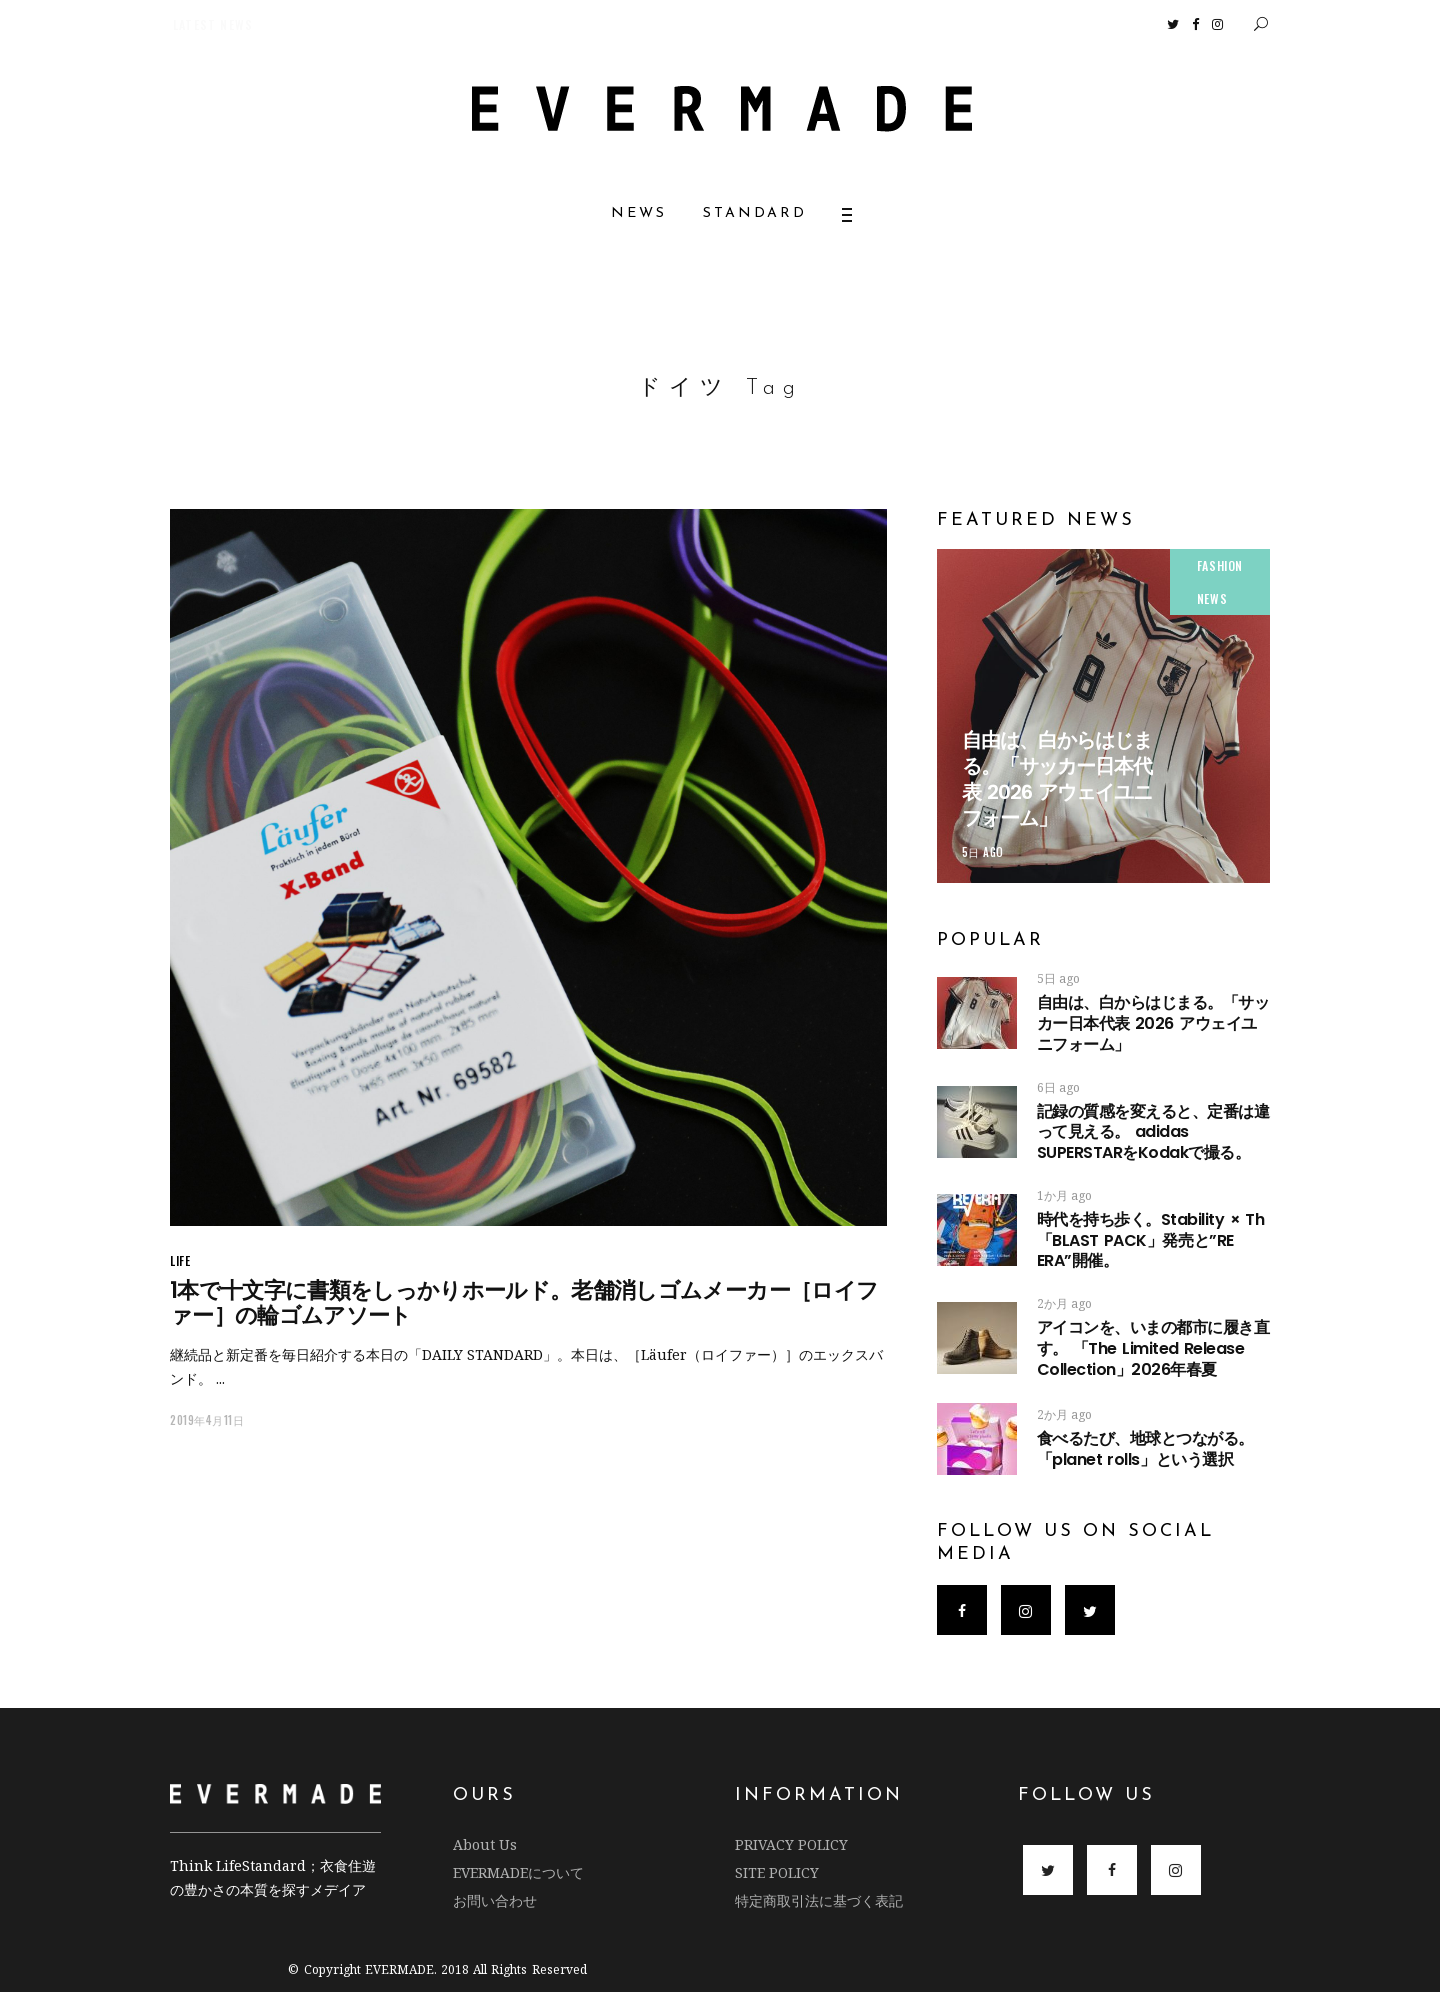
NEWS (1212, 598)
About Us (485, 1844)
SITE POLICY (777, 1872)
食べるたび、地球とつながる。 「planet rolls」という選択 (1145, 1449)
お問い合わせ (495, 1900)
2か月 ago (1064, 1303)
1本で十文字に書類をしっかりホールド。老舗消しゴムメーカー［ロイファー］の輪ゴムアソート (524, 1303)
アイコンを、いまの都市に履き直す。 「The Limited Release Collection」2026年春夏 (1153, 1348)
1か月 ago (1064, 1195)
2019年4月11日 (207, 1420)
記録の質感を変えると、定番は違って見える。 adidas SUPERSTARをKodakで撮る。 (1153, 1132)
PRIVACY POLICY (791, 1844)
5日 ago (983, 852)
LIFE (180, 1260)
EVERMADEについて (518, 1872)
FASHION (1220, 565)
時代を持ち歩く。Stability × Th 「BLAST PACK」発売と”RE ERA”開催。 (1151, 1240)
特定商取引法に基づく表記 (819, 1900)
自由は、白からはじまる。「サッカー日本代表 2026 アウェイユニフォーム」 (1057, 779)
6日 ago (1058, 1087)
